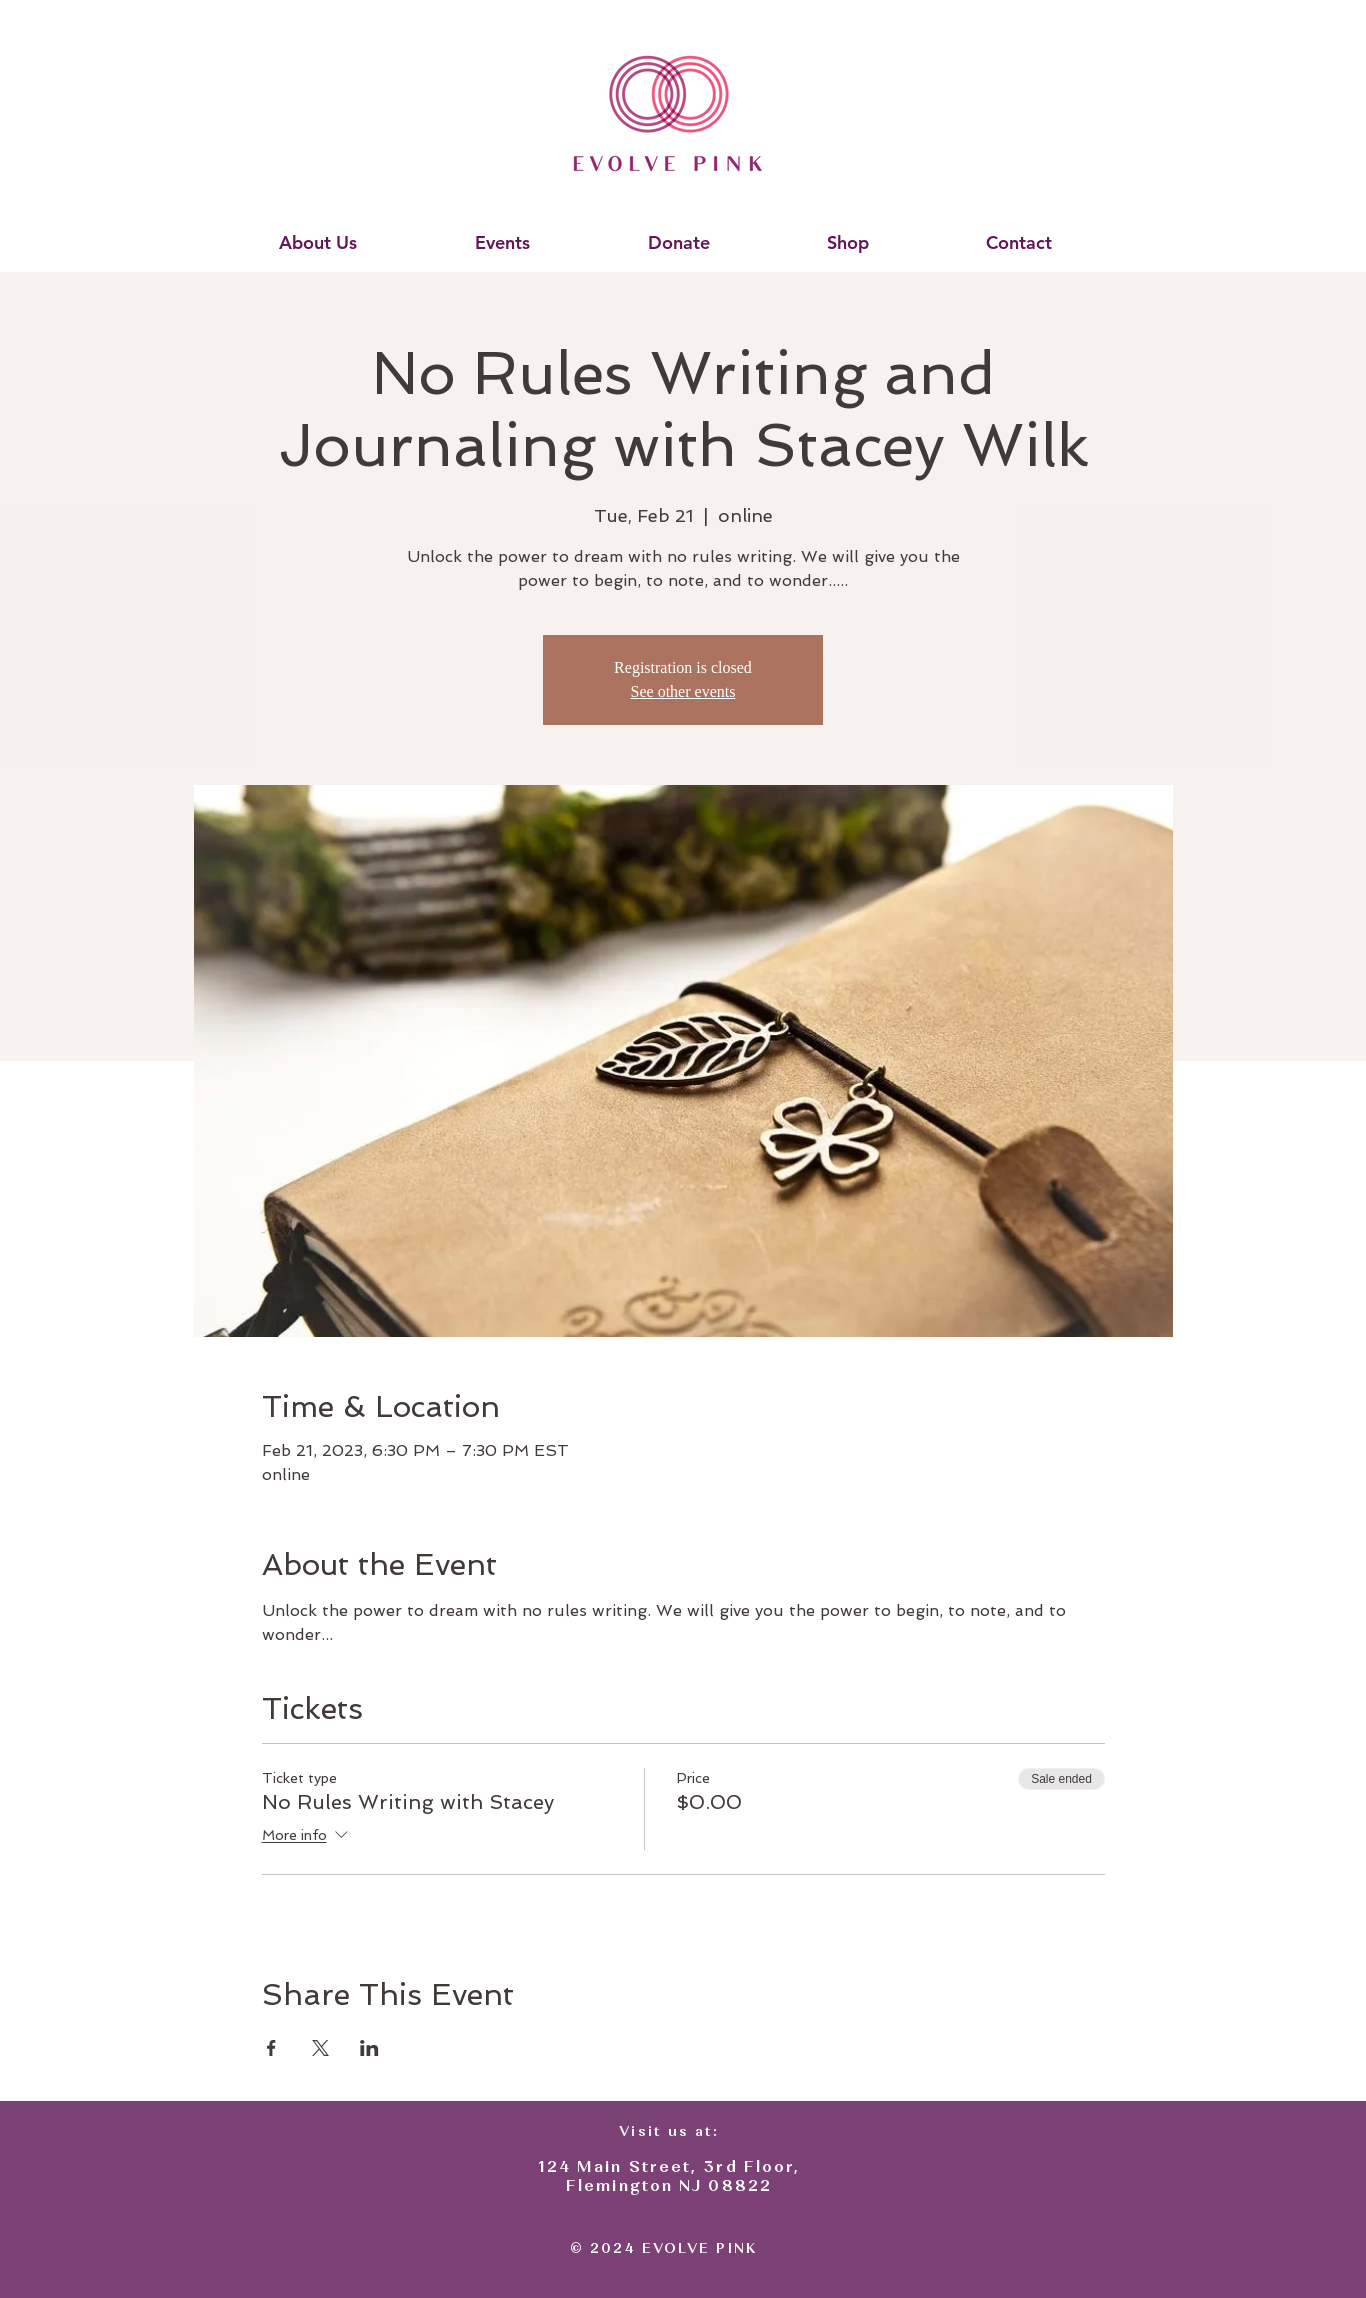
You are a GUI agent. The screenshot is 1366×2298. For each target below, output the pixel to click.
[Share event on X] (320, 2048)
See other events (683, 691)
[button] (317, 243)
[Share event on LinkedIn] (369, 2048)
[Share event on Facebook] (271, 2048)
